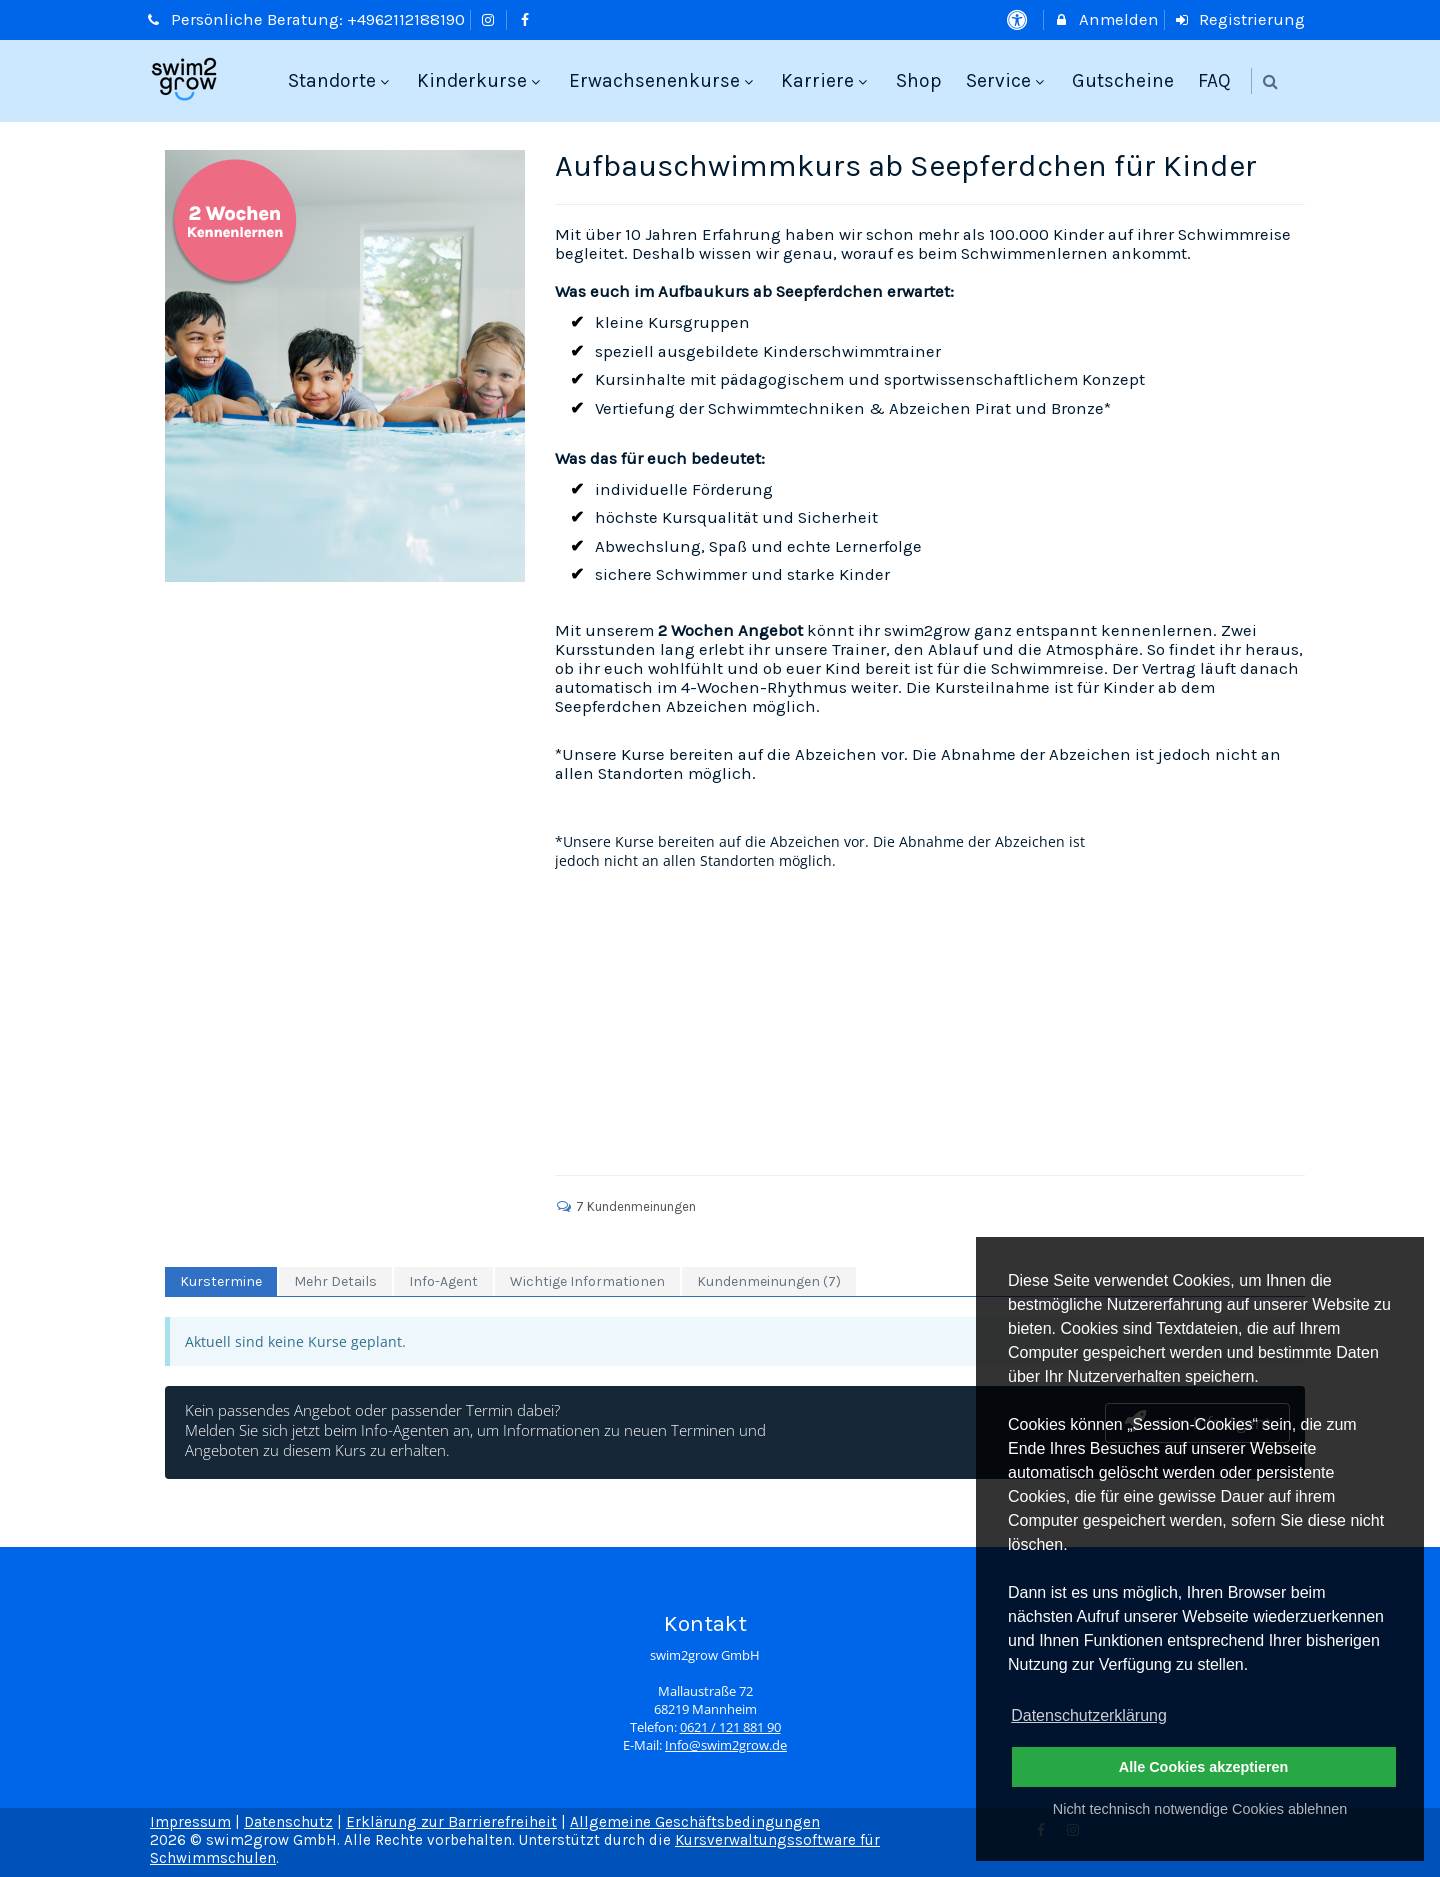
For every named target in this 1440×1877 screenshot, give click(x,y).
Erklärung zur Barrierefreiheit (451, 1822)
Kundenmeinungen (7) (769, 1281)
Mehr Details (335, 1281)
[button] (1270, 81)
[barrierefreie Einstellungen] (1018, 19)
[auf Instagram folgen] (491, 19)
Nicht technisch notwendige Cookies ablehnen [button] (1200, 1809)
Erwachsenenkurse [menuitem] (663, 80)
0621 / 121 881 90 (730, 1727)
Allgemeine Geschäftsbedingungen (695, 1822)
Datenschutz (288, 1822)
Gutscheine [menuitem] (1123, 80)
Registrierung (1240, 19)
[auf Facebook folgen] (527, 19)
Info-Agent (443, 1281)
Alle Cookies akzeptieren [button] (1204, 1767)
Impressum (190, 1822)
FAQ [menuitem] (1214, 80)
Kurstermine (221, 1281)
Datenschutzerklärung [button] (1089, 1715)
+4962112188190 (406, 19)
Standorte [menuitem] (341, 80)
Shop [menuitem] (919, 80)
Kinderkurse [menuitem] (481, 80)
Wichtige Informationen (587, 1281)
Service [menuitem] (1007, 80)
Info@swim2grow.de (726, 1745)
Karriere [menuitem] (826, 80)
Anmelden (1106, 19)
